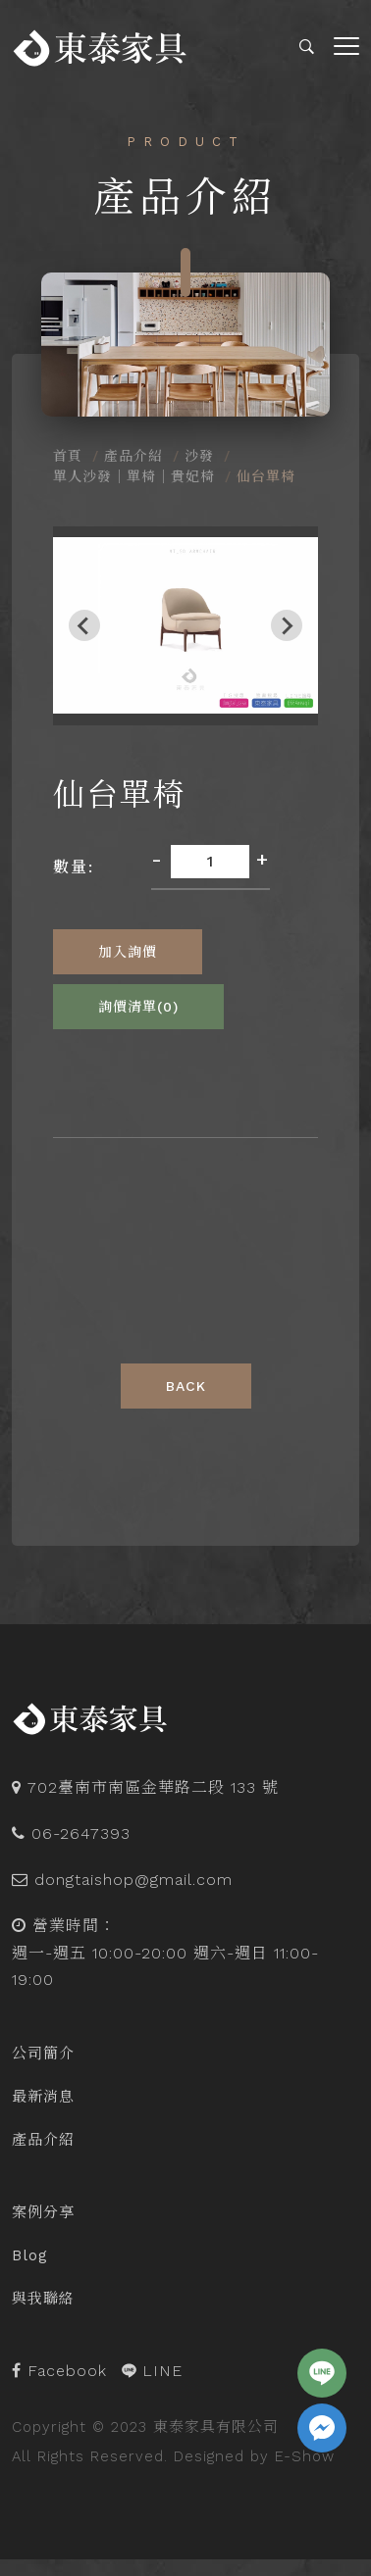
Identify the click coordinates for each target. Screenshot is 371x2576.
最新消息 (43, 2096)
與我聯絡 (43, 2298)
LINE (152, 2370)
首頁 (67, 456)
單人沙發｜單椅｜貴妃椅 (134, 476)
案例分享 (43, 2212)
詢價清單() (138, 1007)
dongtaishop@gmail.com (133, 1879)
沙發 (199, 456)
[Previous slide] (84, 625)
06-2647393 (81, 1833)
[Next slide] (286, 625)
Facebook (59, 2370)
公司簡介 (43, 2053)
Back (186, 1386)
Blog (30, 2255)
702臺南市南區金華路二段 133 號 (153, 1787)
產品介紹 (133, 456)
